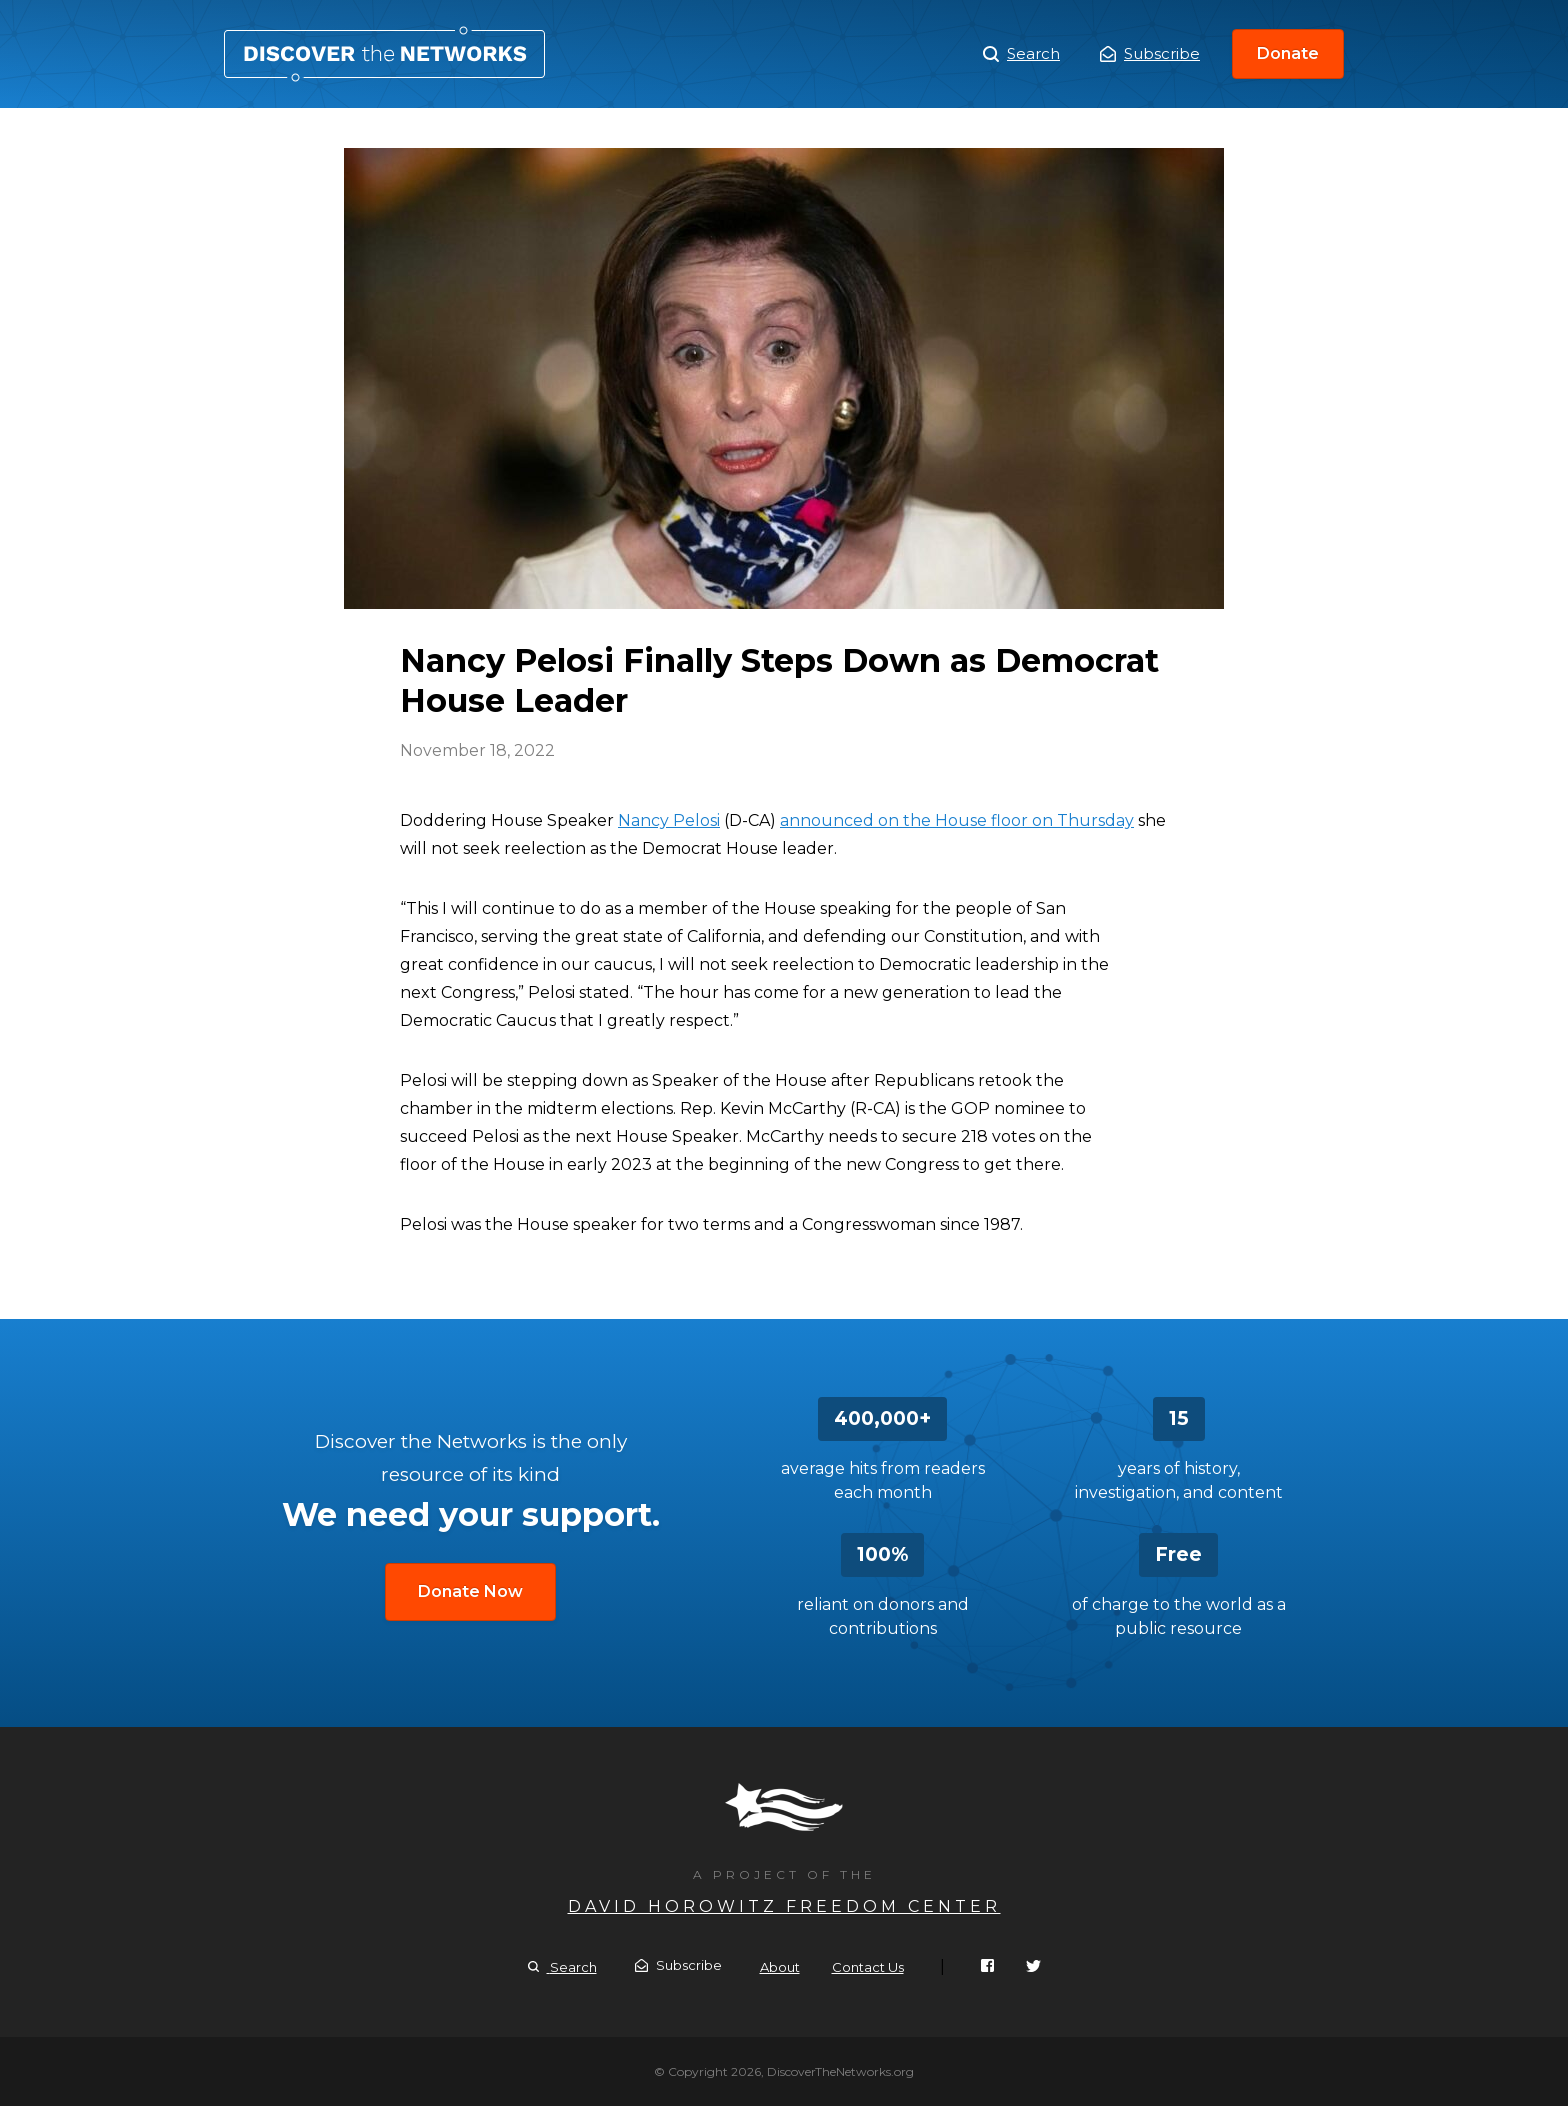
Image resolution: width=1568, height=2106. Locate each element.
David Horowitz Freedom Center (784, 1906)
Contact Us (868, 1967)
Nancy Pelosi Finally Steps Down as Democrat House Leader (384, 54)
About (780, 1967)
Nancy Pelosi (669, 820)
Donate (1288, 53)
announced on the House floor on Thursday (957, 820)
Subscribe (1150, 53)
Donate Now (470, 1591)
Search (1021, 54)
